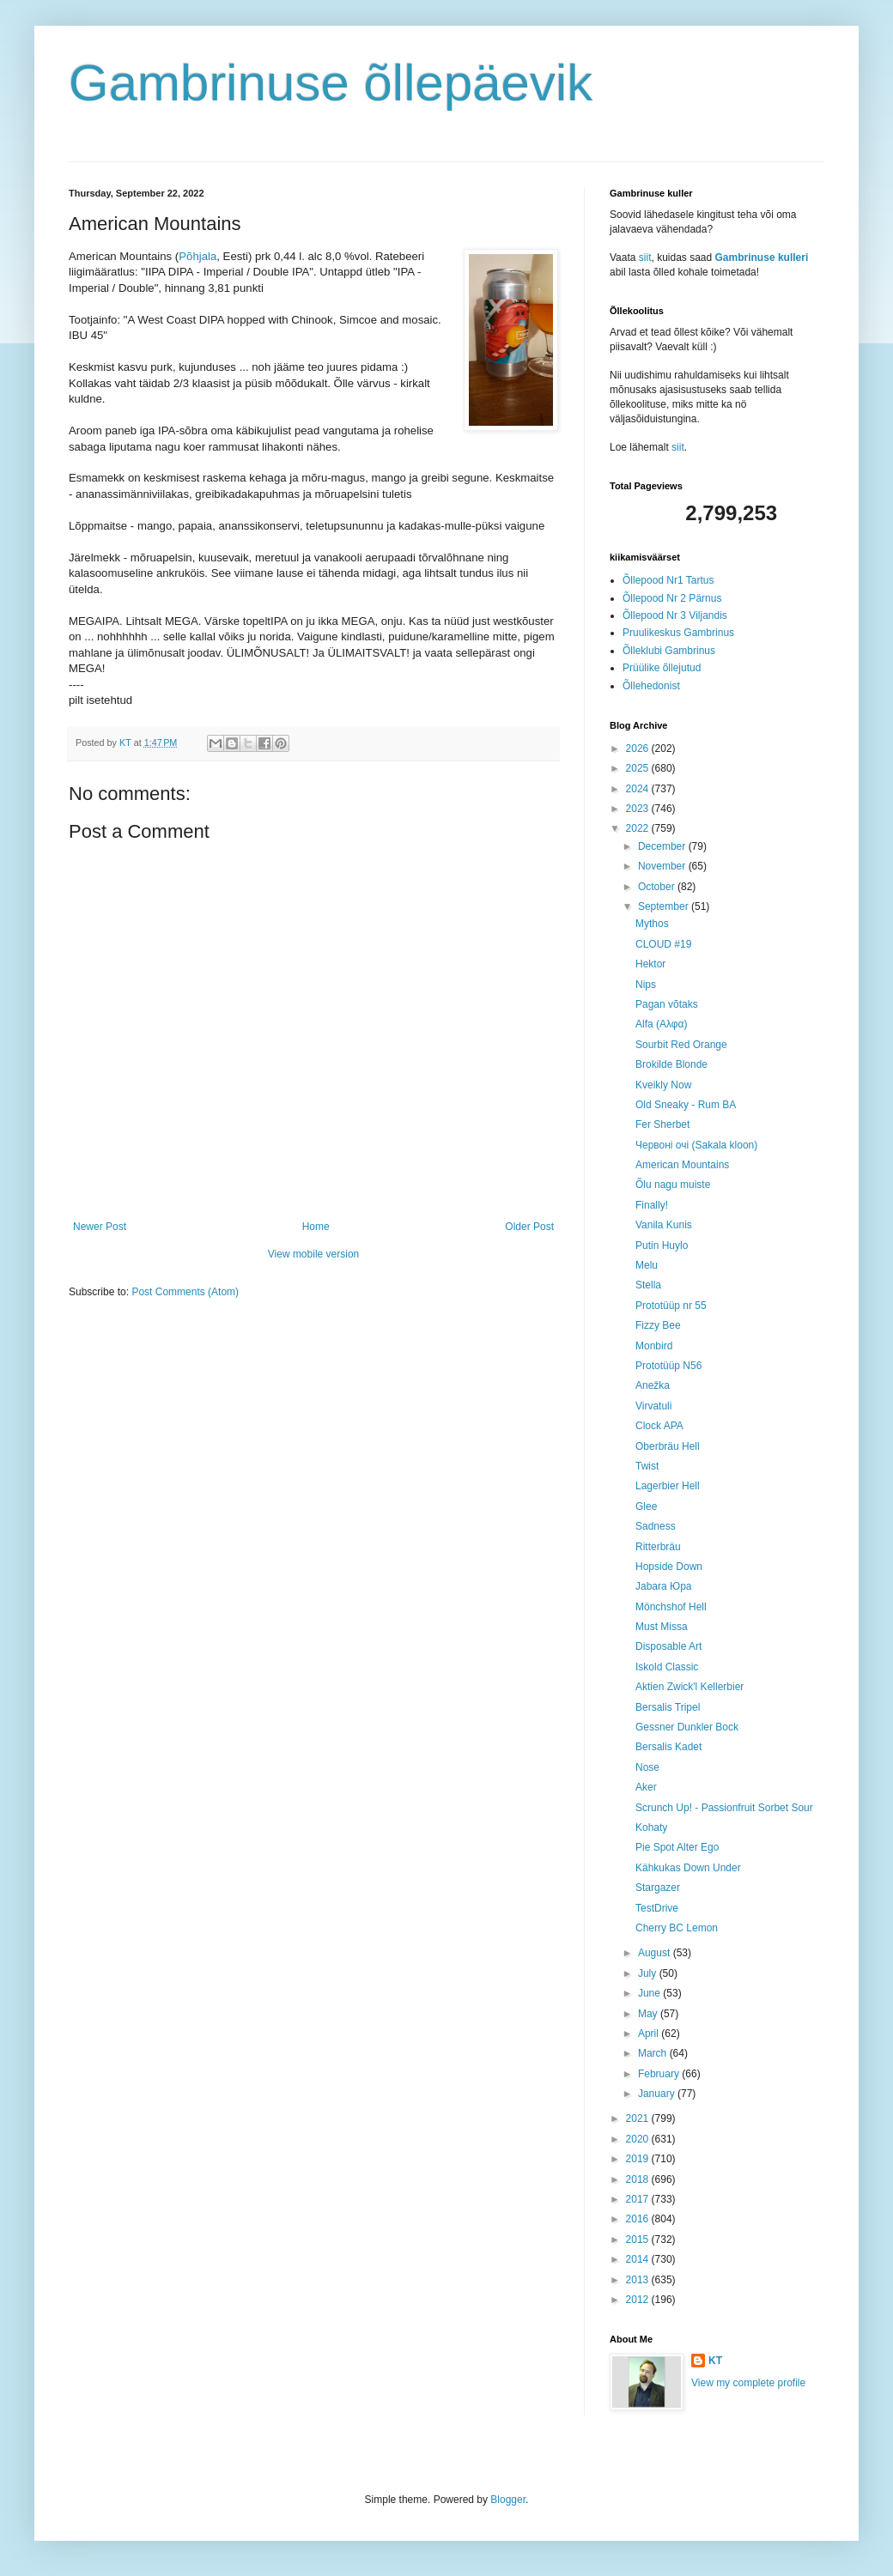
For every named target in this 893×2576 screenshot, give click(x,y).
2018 (639, 2179)
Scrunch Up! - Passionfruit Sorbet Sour (724, 1808)
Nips (645, 985)
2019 (639, 2159)
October (657, 887)
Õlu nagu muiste (672, 1185)
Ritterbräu (658, 1547)
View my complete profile (748, 2383)
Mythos (652, 924)
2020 (639, 2139)
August (655, 1953)
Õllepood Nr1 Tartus (668, 580)
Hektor (650, 964)
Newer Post (99, 1227)
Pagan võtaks (666, 1004)
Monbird (653, 1346)
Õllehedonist (651, 686)
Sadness (655, 1526)
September (664, 906)
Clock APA (659, 1426)
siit (645, 258)
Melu (646, 1265)
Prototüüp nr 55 (671, 1306)
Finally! (651, 1205)
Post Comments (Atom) (185, 1292)
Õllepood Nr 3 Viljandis (675, 615)
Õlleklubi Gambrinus (669, 651)
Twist (647, 1466)
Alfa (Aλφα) (661, 1024)
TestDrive (656, 1908)
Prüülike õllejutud (662, 668)
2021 (639, 2118)
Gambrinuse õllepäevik (330, 83)
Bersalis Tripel (667, 1707)
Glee (646, 1506)
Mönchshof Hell (671, 1607)
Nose (647, 1767)
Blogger (507, 2500)
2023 (639, 809)
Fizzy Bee (658, 1325)
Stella (648, 1285)
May (649, 2014)
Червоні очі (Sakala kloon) (696, 1145)
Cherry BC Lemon (676, 1928)
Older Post (529, 1227)
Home (316, 1227)
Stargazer (657, 1888)
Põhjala (197, 256)
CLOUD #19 (663, 944)
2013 (639, 2280)
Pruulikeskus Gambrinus (678, 633)
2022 (639, 828)
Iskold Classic (666, 1667)
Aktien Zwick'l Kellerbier (689, 1687)
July (648, 1973)
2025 (639, 768)
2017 (639, 2199)
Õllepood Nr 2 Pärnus (672, 598)
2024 (639, 789)
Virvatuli (653, 1406)
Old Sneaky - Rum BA (685, 1105)
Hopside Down (668, 1567)
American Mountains (682, 1165)
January (657, 2094)
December (663, 846)
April (649, 2033)
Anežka (652, 1385)
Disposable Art (668, 1646)
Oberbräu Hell (667, 1446)
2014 (639, 2259)
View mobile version (314, 1254)
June (650, 1993)
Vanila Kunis (663, 1225)
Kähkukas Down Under (688, 1868)
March (654, 2053)
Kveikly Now (663, 1085)
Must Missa (661, 1627)
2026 (639, 748)
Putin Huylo (661, 1246)
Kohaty (651, 1827)
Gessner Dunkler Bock (686, 1727)
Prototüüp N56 (668, 1366)
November (663, 866)
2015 (639, 2240)
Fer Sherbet (662, 1124)
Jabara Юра (663, 1586)
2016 (639, 2219)
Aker (646, 1787)
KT (715, 2361)
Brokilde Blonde (671, 1064)
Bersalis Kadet (668, 1747)
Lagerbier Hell (667, 1486)
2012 (639, 2300)
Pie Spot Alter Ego (677, 1847)
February (660, 2074)
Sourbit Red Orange (681, 1045)
